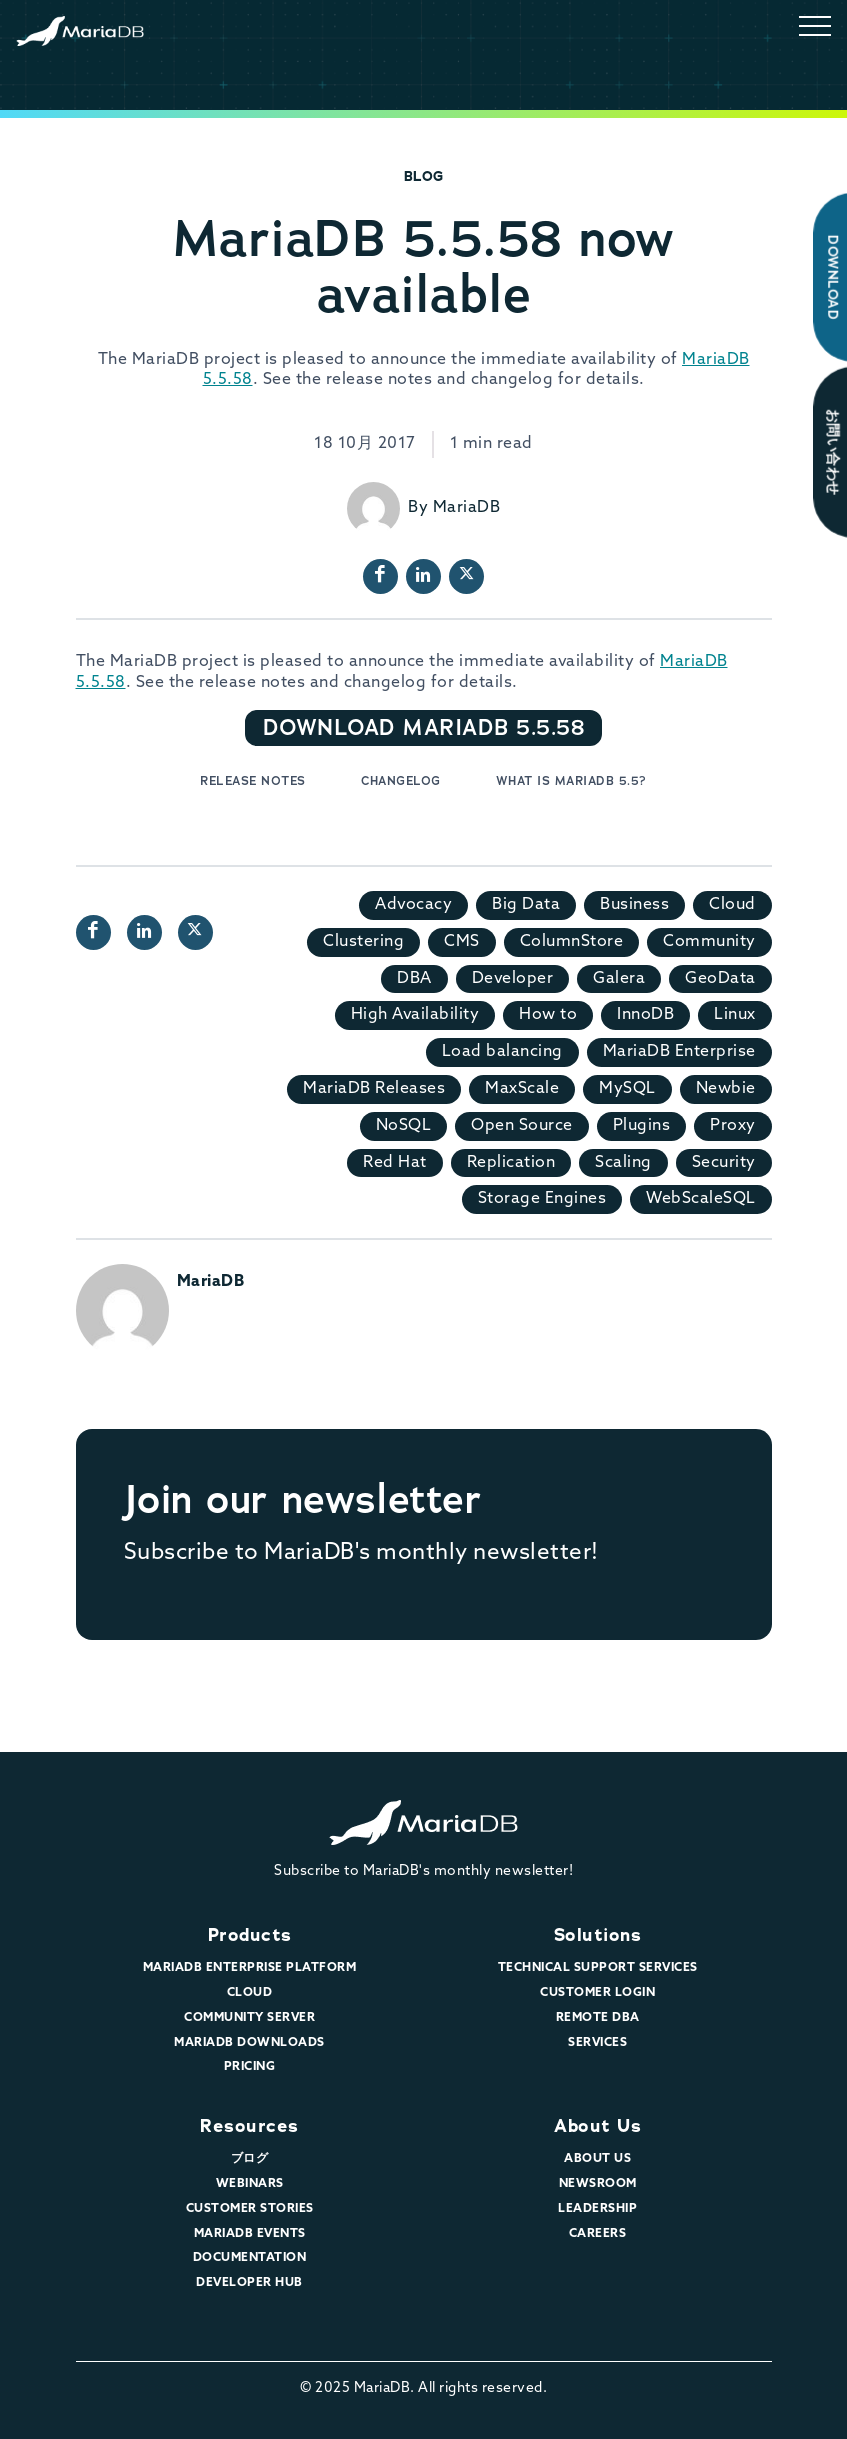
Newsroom (598, 2184)
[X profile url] (466, 576)
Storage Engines (542, 1199)
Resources (249, 2126)
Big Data (526, 905)
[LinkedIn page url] (423, 576)
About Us (597, 2126)
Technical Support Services (598, 1968)
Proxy (733, 1126)
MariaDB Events (250, 2234)
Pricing (250, 2067)
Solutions (598, 1935)
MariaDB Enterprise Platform (250, 1968)
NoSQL (404, 1126)
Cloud (732, 905)
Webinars (250, 2184)
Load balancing (502, 1052)
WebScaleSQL (701, 1199)
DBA (414, 979)
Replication (511, 1163)
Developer (513, 979)
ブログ (250, 2159)
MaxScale (522, 1089)
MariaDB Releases (374, 1089)
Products (250, 1935)
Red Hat (395, 1163)
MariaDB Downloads (249, 2043)
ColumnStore (572, 942)
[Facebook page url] (380, 576)
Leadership (597, 2209)
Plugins (642, 1126)
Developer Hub (249, 2283)
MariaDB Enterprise (679, 1052)
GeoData (720, 979)
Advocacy (413, 905)
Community (709, 942)
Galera (619, 979)
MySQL (627, 1089)
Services (597, 2043)
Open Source (522, 1126)
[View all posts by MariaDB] (373, 508)
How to (548, 1015)
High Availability (415, 1015)
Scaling (623, 1163)
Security (724, 1163)
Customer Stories (250, 2209)
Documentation (250, 2258)
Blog (424, 176)
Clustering (363, 942)
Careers (598, 2234)
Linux (735, 1015)
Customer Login (597, 1993)
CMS (462, 942)
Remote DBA (598, 2018)
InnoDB (645, 1015)
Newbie (726, 1089)
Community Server (249, 2018)
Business (634, 905)
